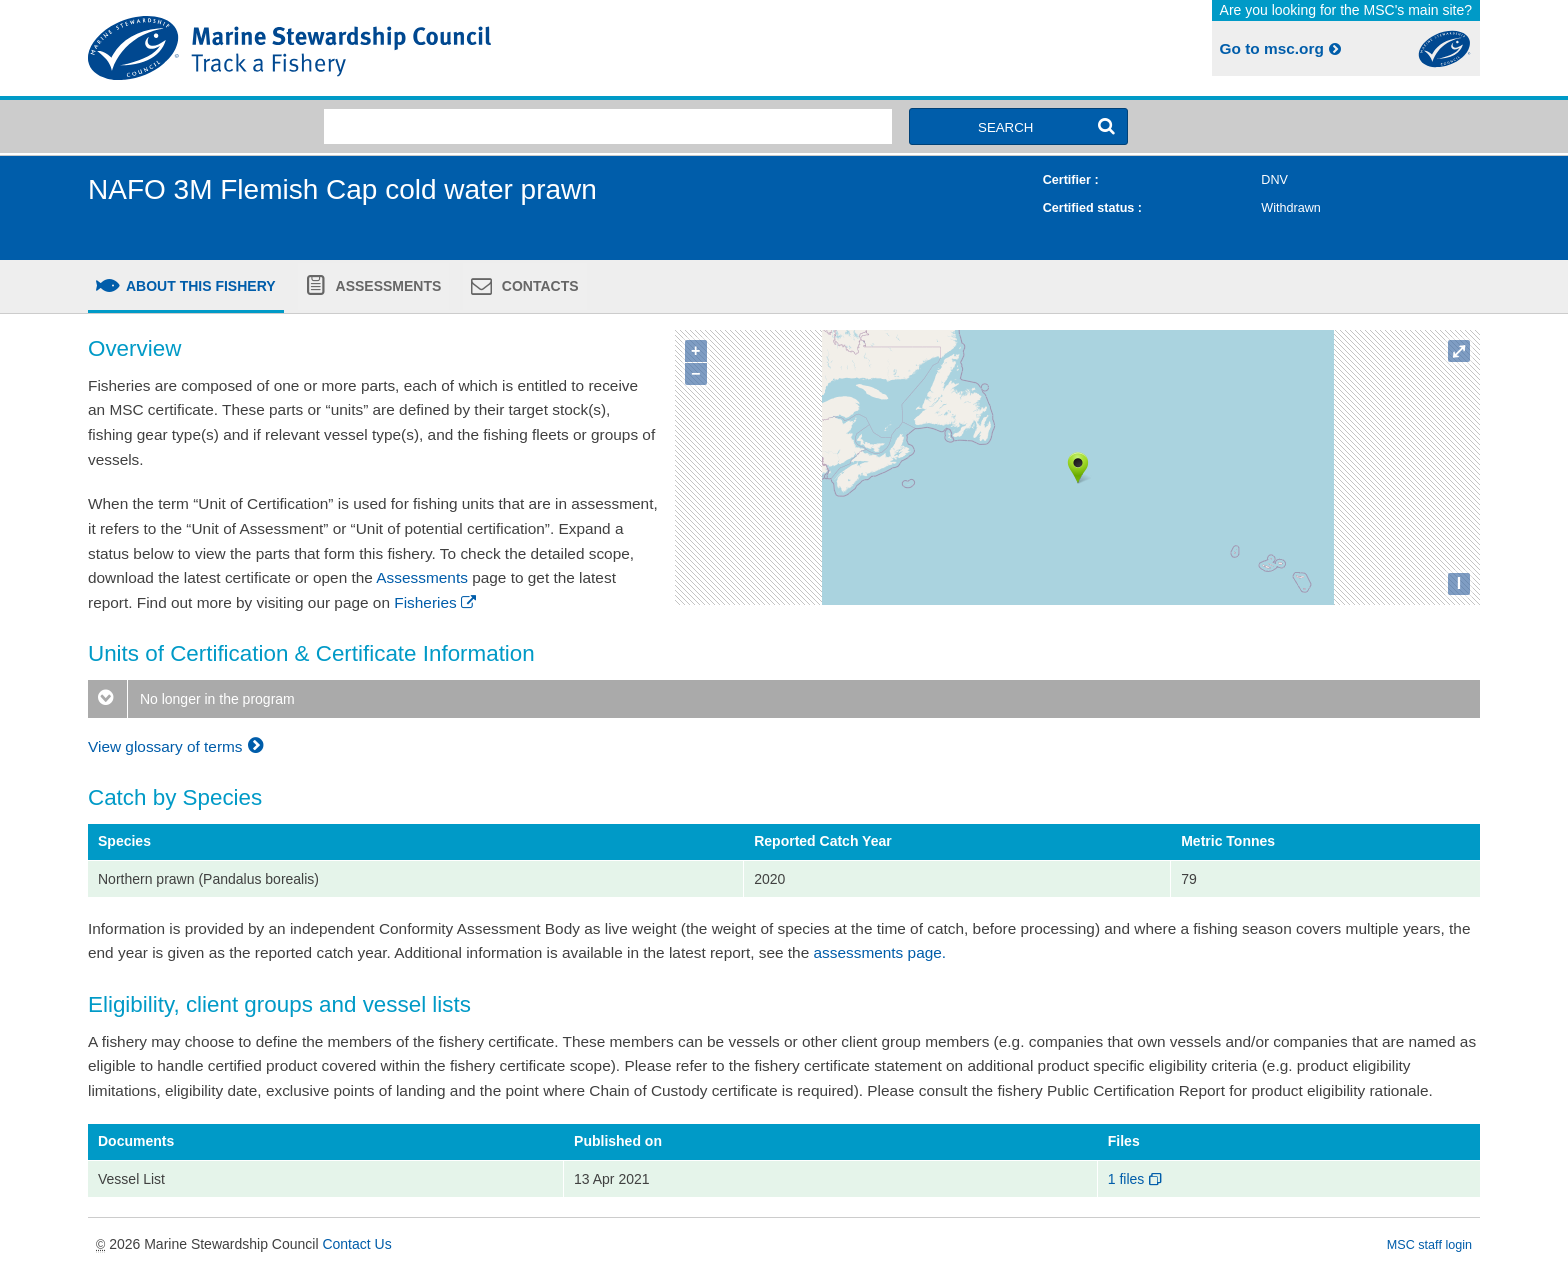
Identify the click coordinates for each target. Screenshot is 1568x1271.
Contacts (538, 286)
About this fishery (199, 286)
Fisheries (436, 602)
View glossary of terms (178, 746)
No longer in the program (191, 699)
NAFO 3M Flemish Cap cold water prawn (342, 189)
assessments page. (880, 952)
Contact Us (356, 1244)
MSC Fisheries (432, 48)
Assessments (386, 286)
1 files (1136, 1179)
